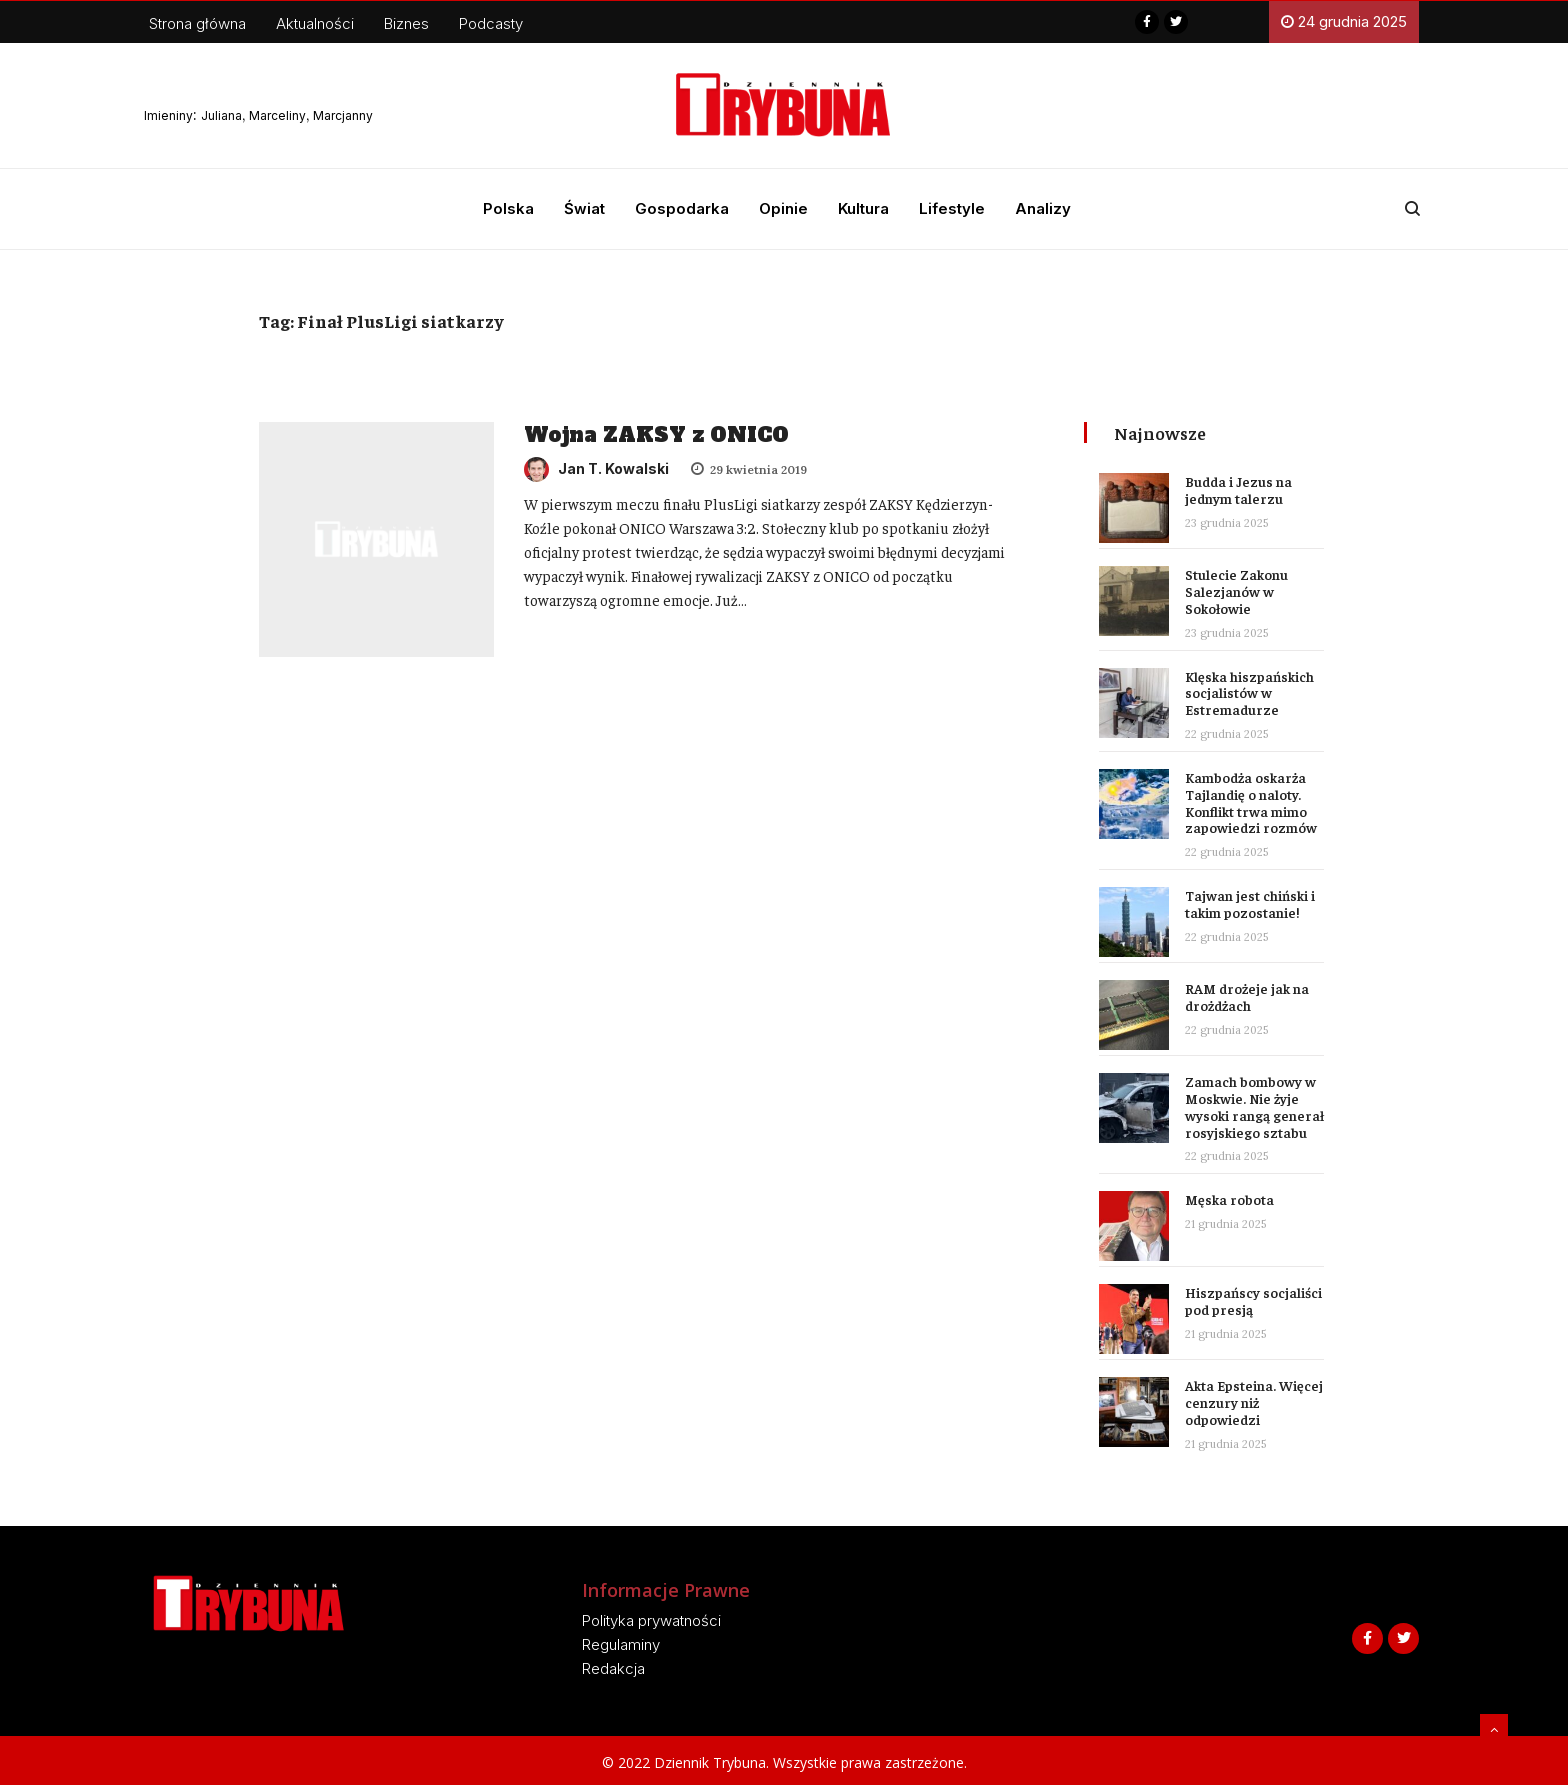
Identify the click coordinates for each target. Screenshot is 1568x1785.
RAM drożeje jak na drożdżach (1247, 996)
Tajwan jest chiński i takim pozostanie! (1250, 903)
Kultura (863, 208)
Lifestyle (952, 208)
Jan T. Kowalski (596, 468)
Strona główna (197, 23)
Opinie (783, 208)
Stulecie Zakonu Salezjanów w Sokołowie (1236, 591)
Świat (584, 208)
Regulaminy (621, 1644)
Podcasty (491, 23)
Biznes (406, 23)
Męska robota (1229, 1199)
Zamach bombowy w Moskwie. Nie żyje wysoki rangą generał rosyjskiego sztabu (1254, 1106)
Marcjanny (343, 115)
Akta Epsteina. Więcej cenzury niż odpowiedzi (1254, 1402)
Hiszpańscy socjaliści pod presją (1253, 1300)
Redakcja (613, 1668)
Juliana (221, 115)
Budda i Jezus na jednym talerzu (1238, 489)
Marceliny (277, 115)
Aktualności (315, 23)
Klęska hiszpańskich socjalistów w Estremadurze (1249, 693)
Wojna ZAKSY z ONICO (656, 435)
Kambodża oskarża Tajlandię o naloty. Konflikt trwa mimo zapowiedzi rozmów (1251, 802)
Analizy (1043, 208)
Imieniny (168, 115)
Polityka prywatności (651, 1620)
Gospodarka (682, 208)
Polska (508, 208)
